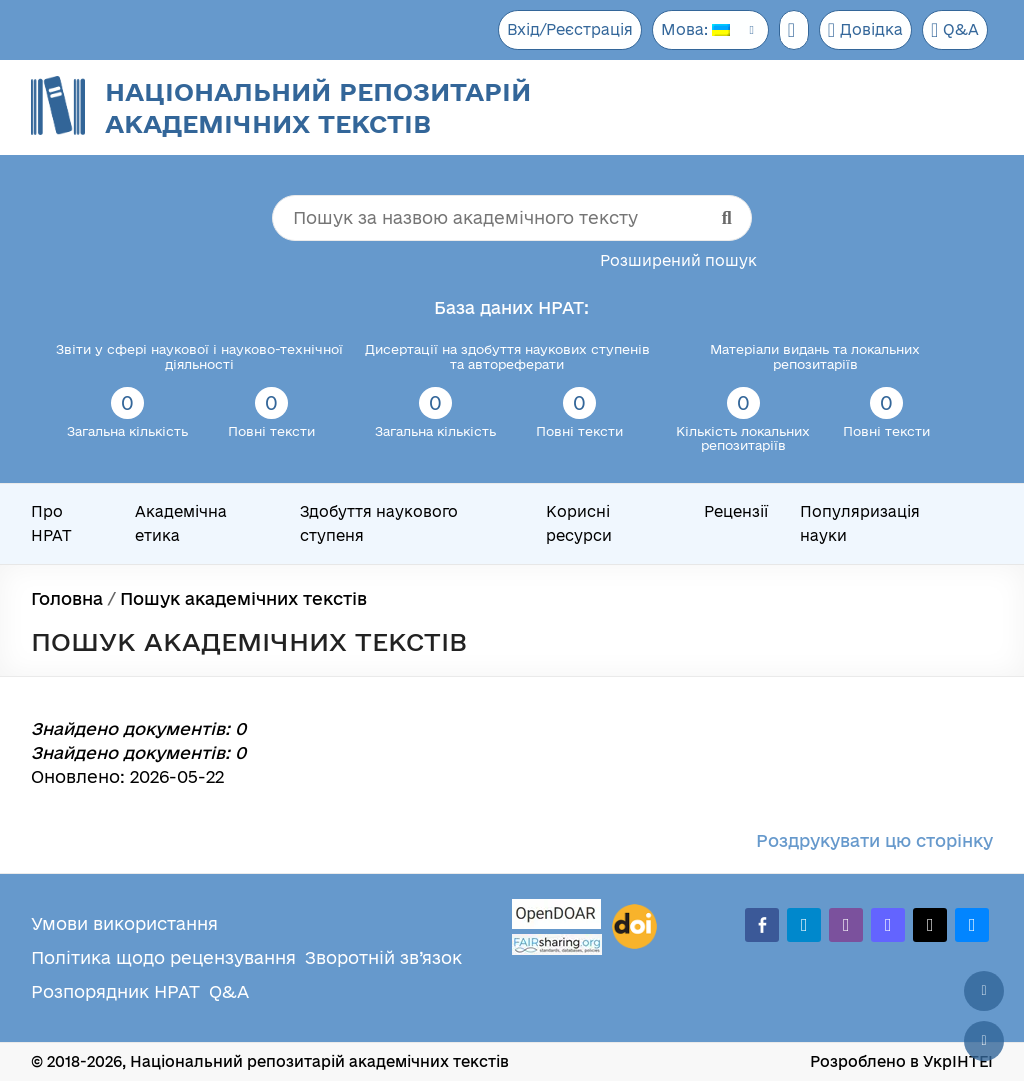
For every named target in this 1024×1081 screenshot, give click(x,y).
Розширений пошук (678, 260)
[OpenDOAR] (557, 916)
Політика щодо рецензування (163, 957)
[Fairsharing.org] (557, 944)
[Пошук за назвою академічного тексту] (512, 218)
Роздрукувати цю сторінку (874, 840)
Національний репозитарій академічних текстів (318, 107)
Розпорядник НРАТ (115, 991)
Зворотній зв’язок (383, 957)
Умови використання (124, 923)
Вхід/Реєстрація (561, 29)
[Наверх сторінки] (984, 991)
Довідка (863, 30)
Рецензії (736, 511)
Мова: (688, 29)
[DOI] (634, 927)
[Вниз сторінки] (984, 1041)
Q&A (954, 30)
